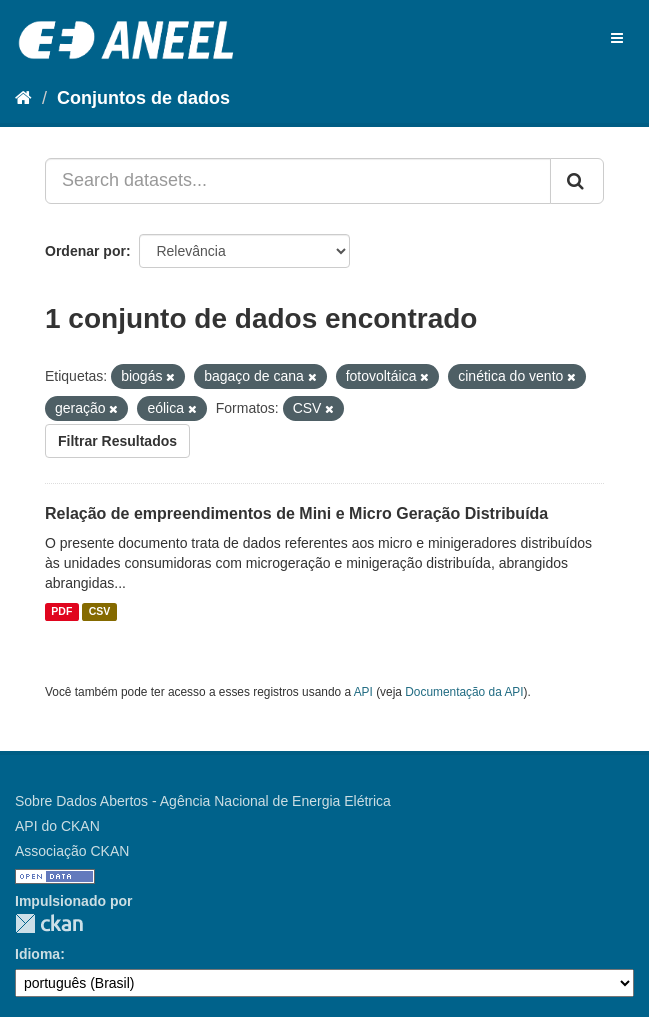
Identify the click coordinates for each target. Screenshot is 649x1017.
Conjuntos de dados (143, 98)
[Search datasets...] (298, 181)
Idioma (37, 954)
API (363, 692)
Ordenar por (85, 251)
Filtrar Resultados (117, 441)
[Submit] (577, 181)
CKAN (49, 923)
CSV (100, 612)
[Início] (23, 98)
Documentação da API (464, 692)
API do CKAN (57, 826)
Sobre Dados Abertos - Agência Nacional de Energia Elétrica (203, 801)
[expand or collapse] (617, 38)
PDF (61, 612)
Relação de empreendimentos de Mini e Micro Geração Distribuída (296, 513)
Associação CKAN (72, 851)
